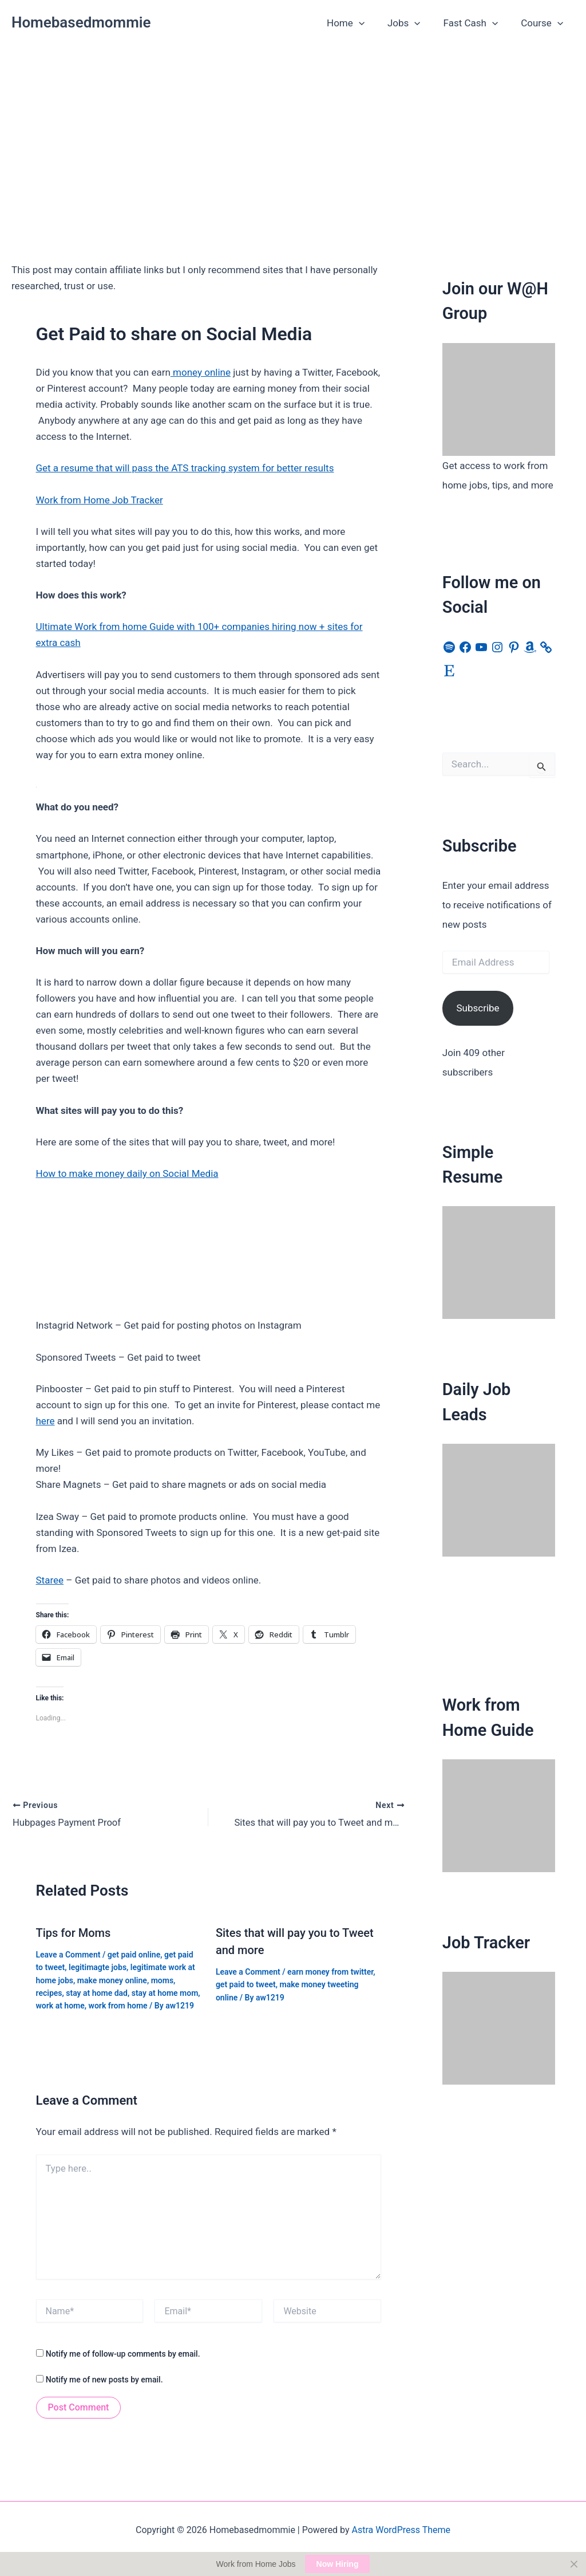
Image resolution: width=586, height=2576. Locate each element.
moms (162, 1978)
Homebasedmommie (81, 22)
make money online (112, 1978)
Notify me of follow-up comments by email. (123, 2352)
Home (358, 23)
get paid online (134, 1952)
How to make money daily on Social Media (127, 1173)
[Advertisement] (293, 132)
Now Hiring (337, 2564)
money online (201, 372)
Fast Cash (476, 23)
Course (543, 23)
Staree (50, 1580)
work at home (60, 2004)
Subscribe (477, 1008)
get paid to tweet (246, 1983)
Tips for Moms (73, 1931)
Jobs (412, 23)
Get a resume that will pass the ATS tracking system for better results (185, 468)
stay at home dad (97, 1991)
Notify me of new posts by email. (104, 2378)
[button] (371, 23)
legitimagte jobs (97, 1966)
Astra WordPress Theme (401, 2528)
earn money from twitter (330, 1970)
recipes (49, 1991)
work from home (118, 2004)
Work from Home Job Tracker (99, 500)
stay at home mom (165, 1991)
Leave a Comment (68, 1952)
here (45, 1421)
